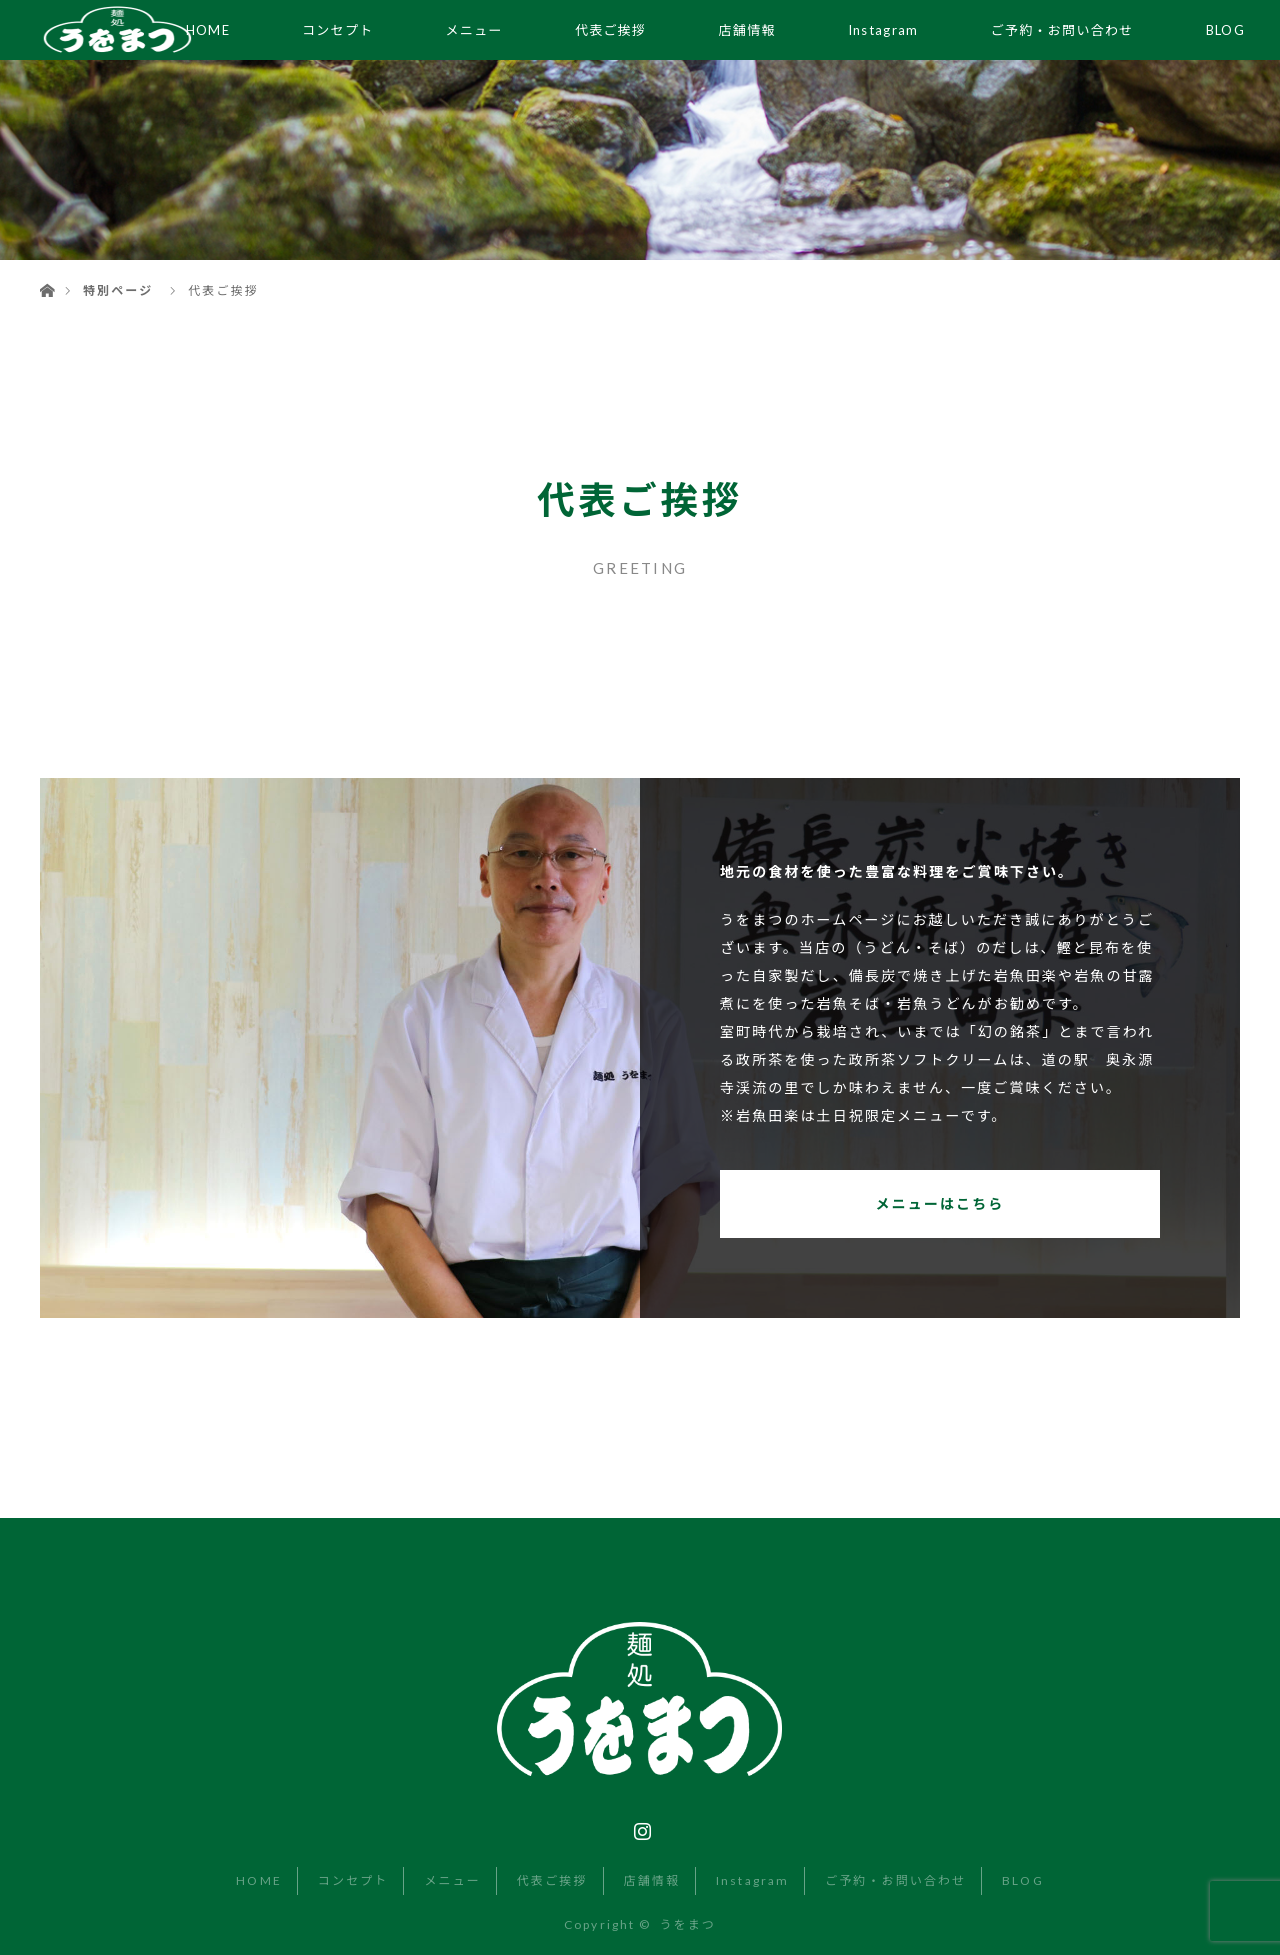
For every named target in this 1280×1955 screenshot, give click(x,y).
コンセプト (338, 30)
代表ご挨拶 (611, 30)
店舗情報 (747, 30)
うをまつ (687, 1924)
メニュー (474, 30)
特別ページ (118, 290)
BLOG (1225, 30)
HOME (258, 1880)
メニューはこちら (940, 1203)
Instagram (883, 30)
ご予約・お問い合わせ (1062, 30)
